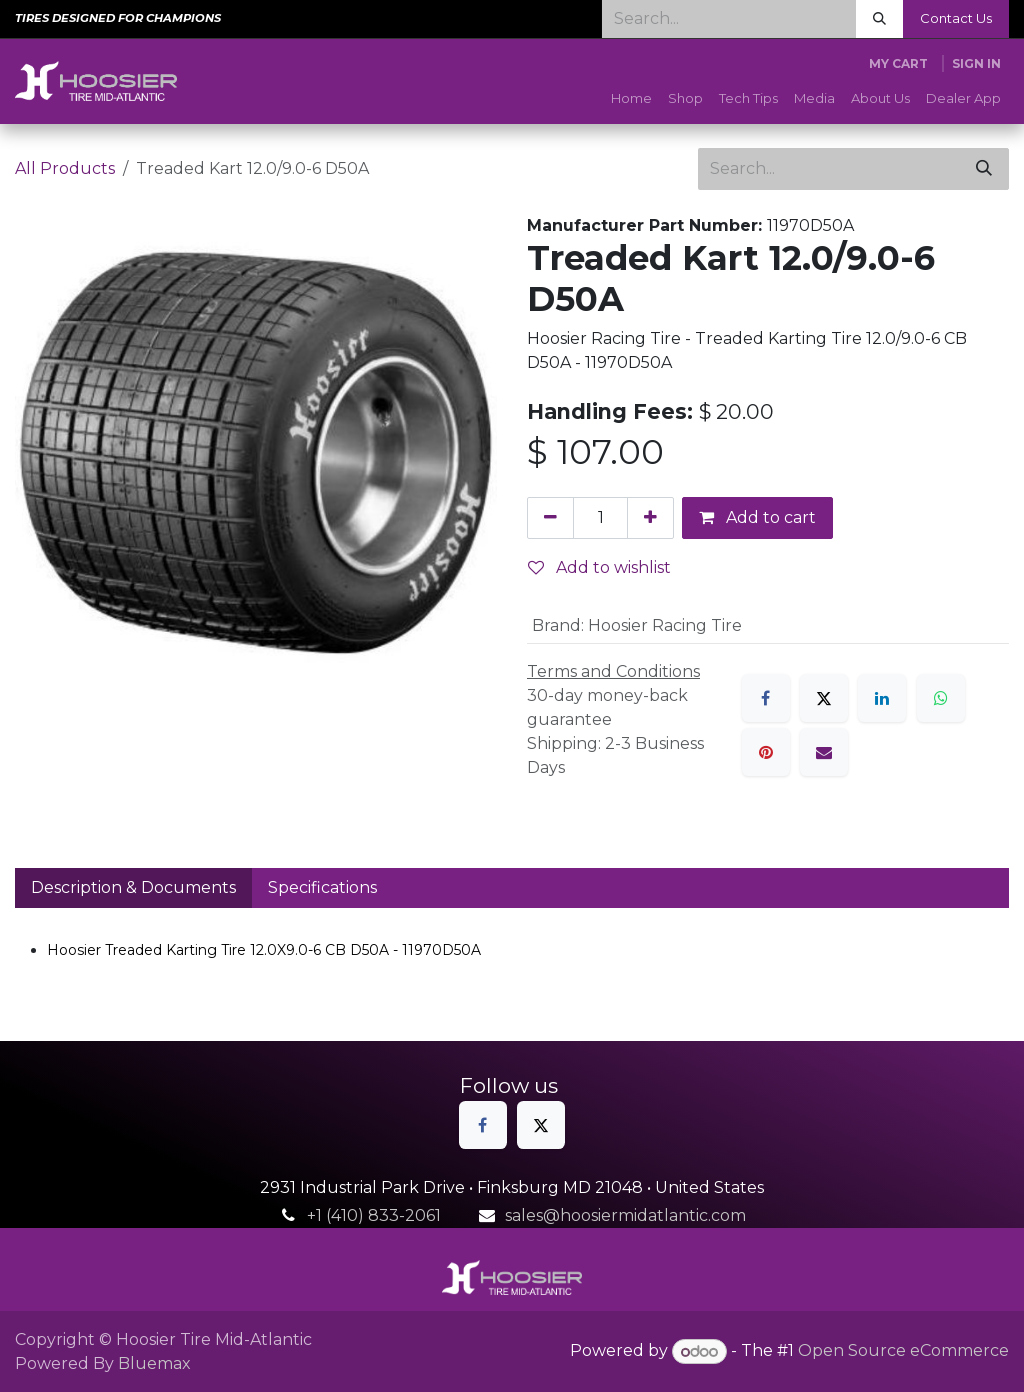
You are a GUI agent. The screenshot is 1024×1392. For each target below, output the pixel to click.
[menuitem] (631, 99)
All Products (65, 168)
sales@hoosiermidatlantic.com (625, 1215)
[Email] (824, 752)
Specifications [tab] (322, 887)
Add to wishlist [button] (599, 567)
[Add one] (650, 518)
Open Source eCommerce (903, 1351)
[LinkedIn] (882, 698)
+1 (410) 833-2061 (374, 1215)
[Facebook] (766, 698)
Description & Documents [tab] (133, 887)
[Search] (879, 19)
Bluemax (154, 1363)
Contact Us (956, 18)
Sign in (976, 63)
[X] (824, 698)
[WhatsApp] (941, 698)
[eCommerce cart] (898, 64)
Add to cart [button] (757, 517)
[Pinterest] (766, 752)
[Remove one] (550, 518)
